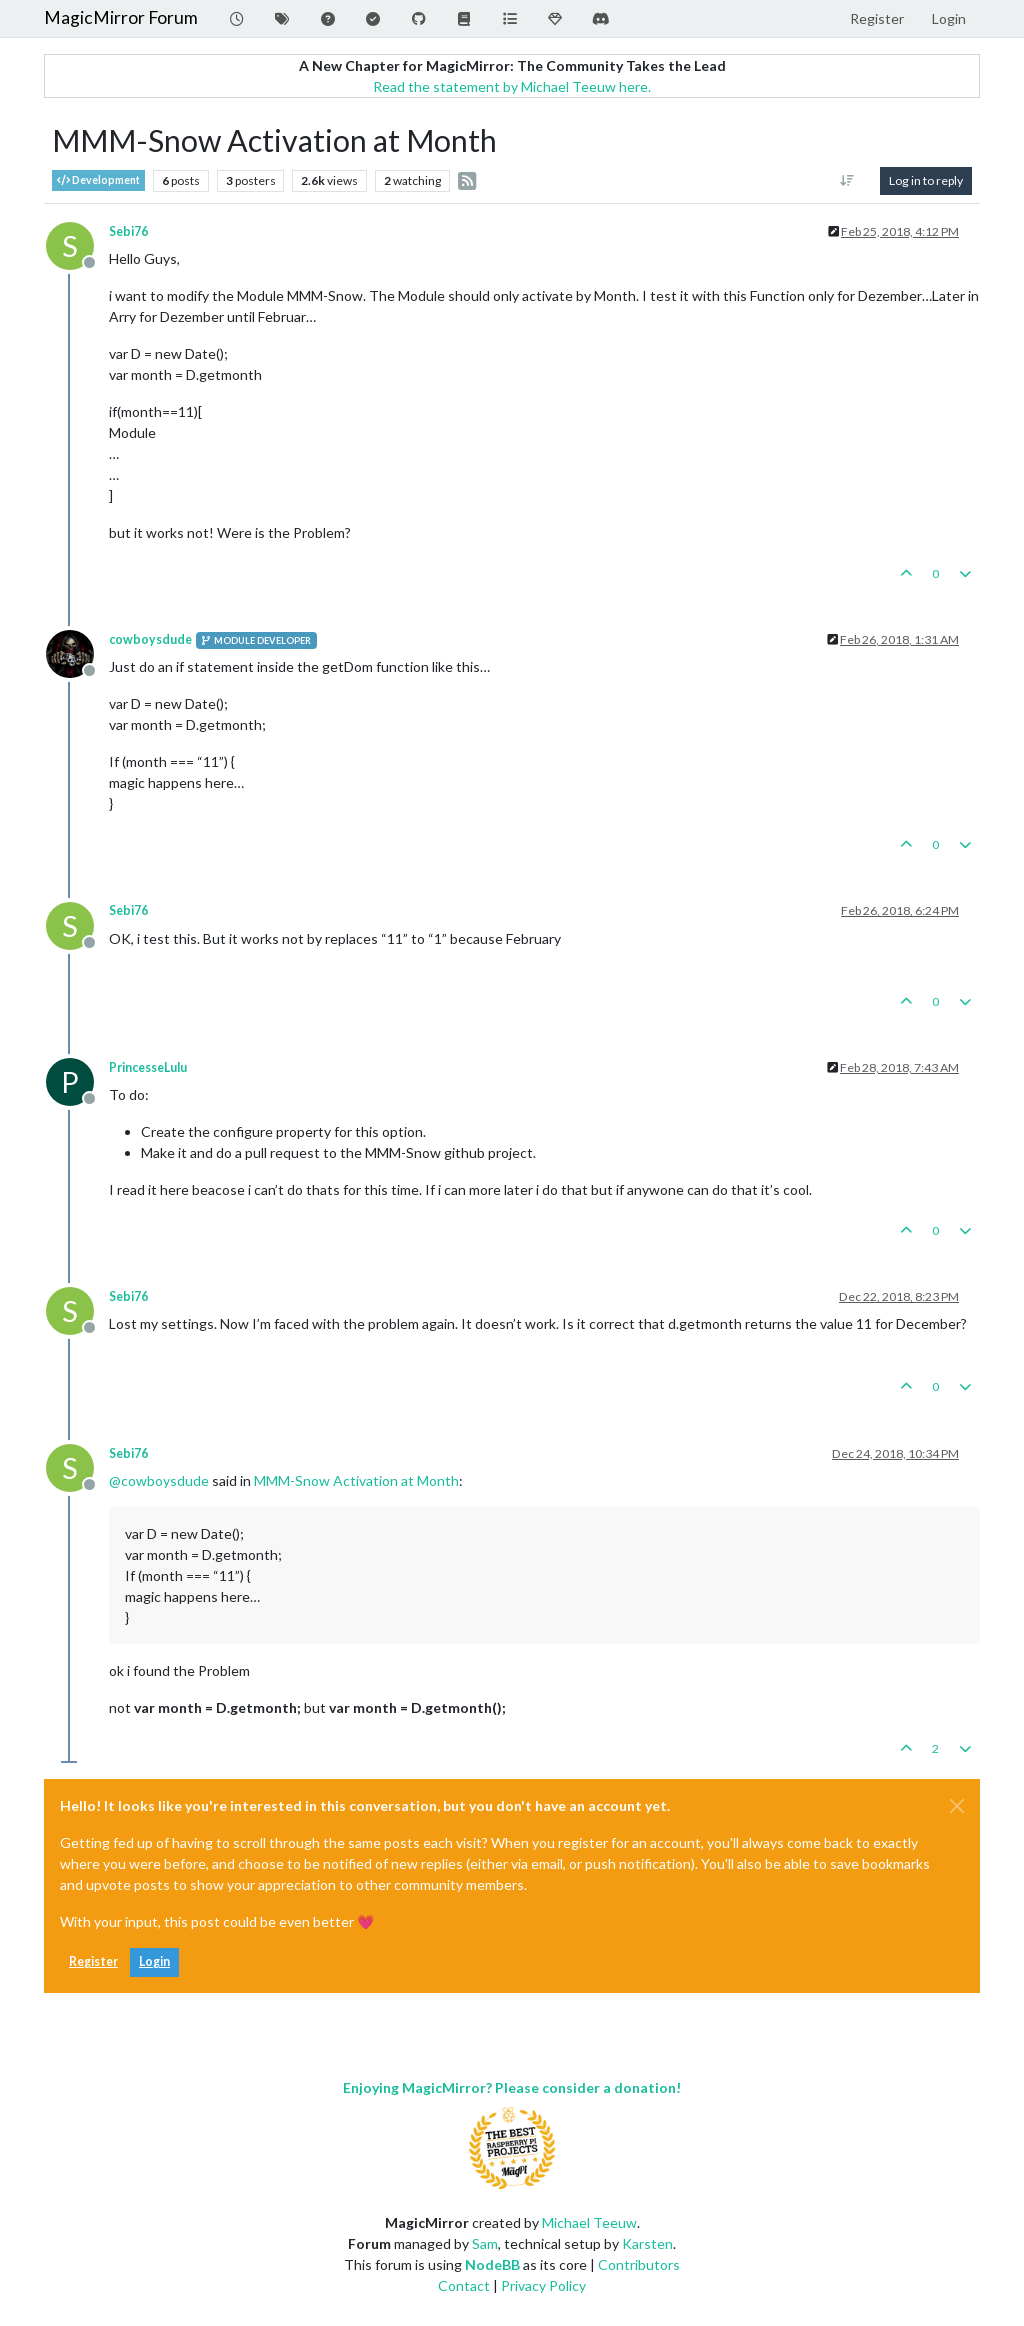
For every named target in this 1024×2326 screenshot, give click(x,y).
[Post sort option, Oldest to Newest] (847, 181)
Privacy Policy (543, 2285)
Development (98, 180)
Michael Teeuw (589, 2222)
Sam (485, 2243)
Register (93, 1961)
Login (154, 1961)
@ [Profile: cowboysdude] (159, 1480)
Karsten (647, 2243)
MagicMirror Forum (121, 17)
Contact (464, 2285)
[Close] (957, 1806)
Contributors (639, 2264)
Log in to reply (926, 180)
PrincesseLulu (148, 1067)
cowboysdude (150, 639)
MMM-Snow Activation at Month (356, 1480)
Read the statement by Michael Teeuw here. (512, 86)
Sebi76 (128, 231)
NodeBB (492, 2264)
